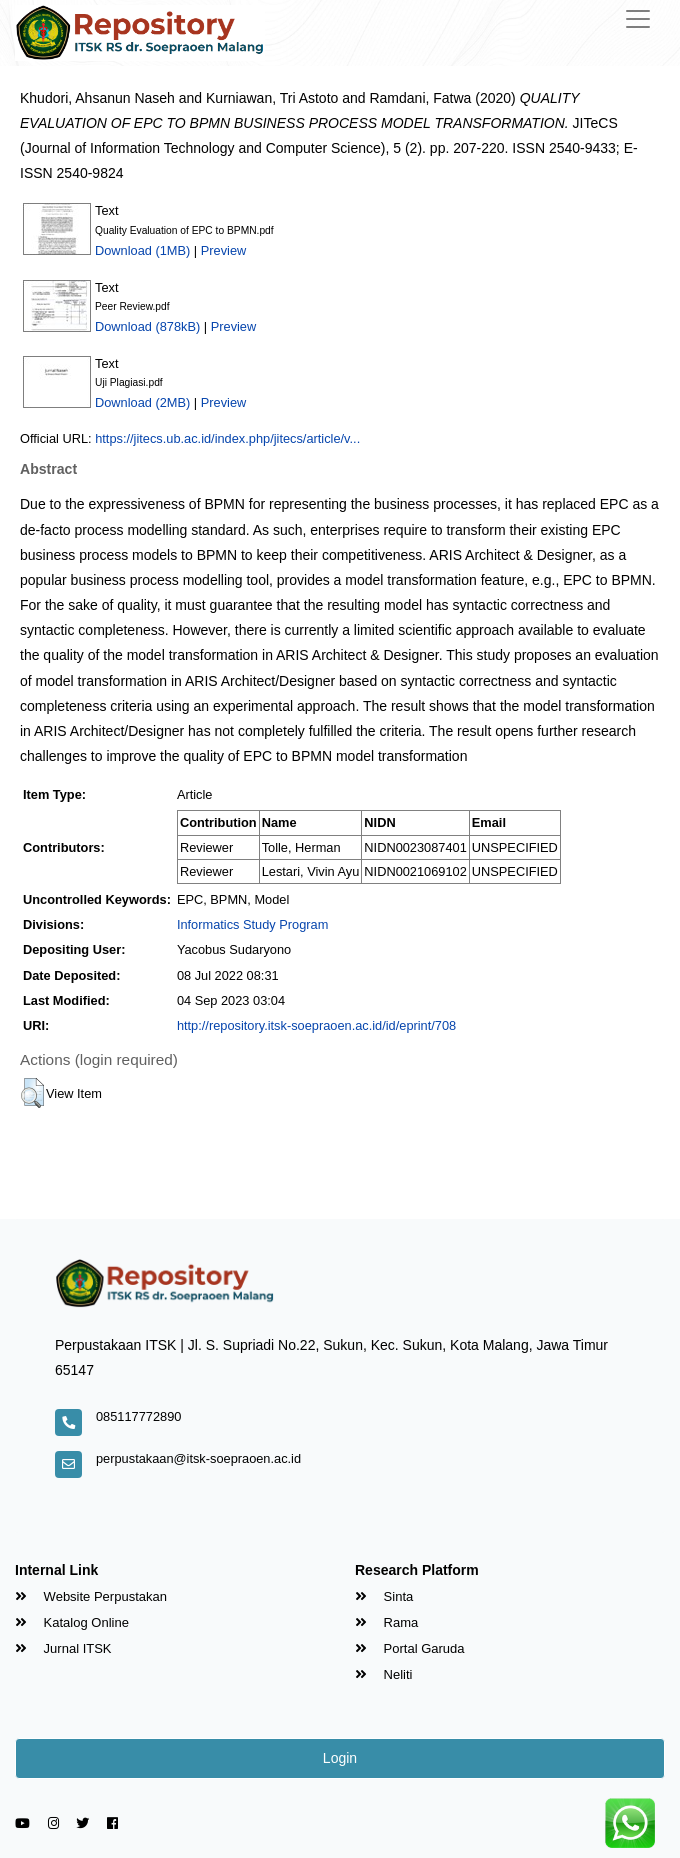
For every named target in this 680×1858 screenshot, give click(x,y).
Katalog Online (72, 1622)
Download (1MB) (142, 250)
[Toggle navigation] (638, 19)
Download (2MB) (142, 402)
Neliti (384, 1674)
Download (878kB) (147, 326)
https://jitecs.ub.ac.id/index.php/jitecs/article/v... (227, 438)
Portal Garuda (410, 1648)
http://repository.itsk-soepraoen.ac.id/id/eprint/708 (316, 1025)
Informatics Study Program (252, 924)
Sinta (384, 1596)
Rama (386, 1622)
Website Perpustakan (91, 1596)
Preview (224, 250)
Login (340, 1758)
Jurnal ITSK (63, 1648)
